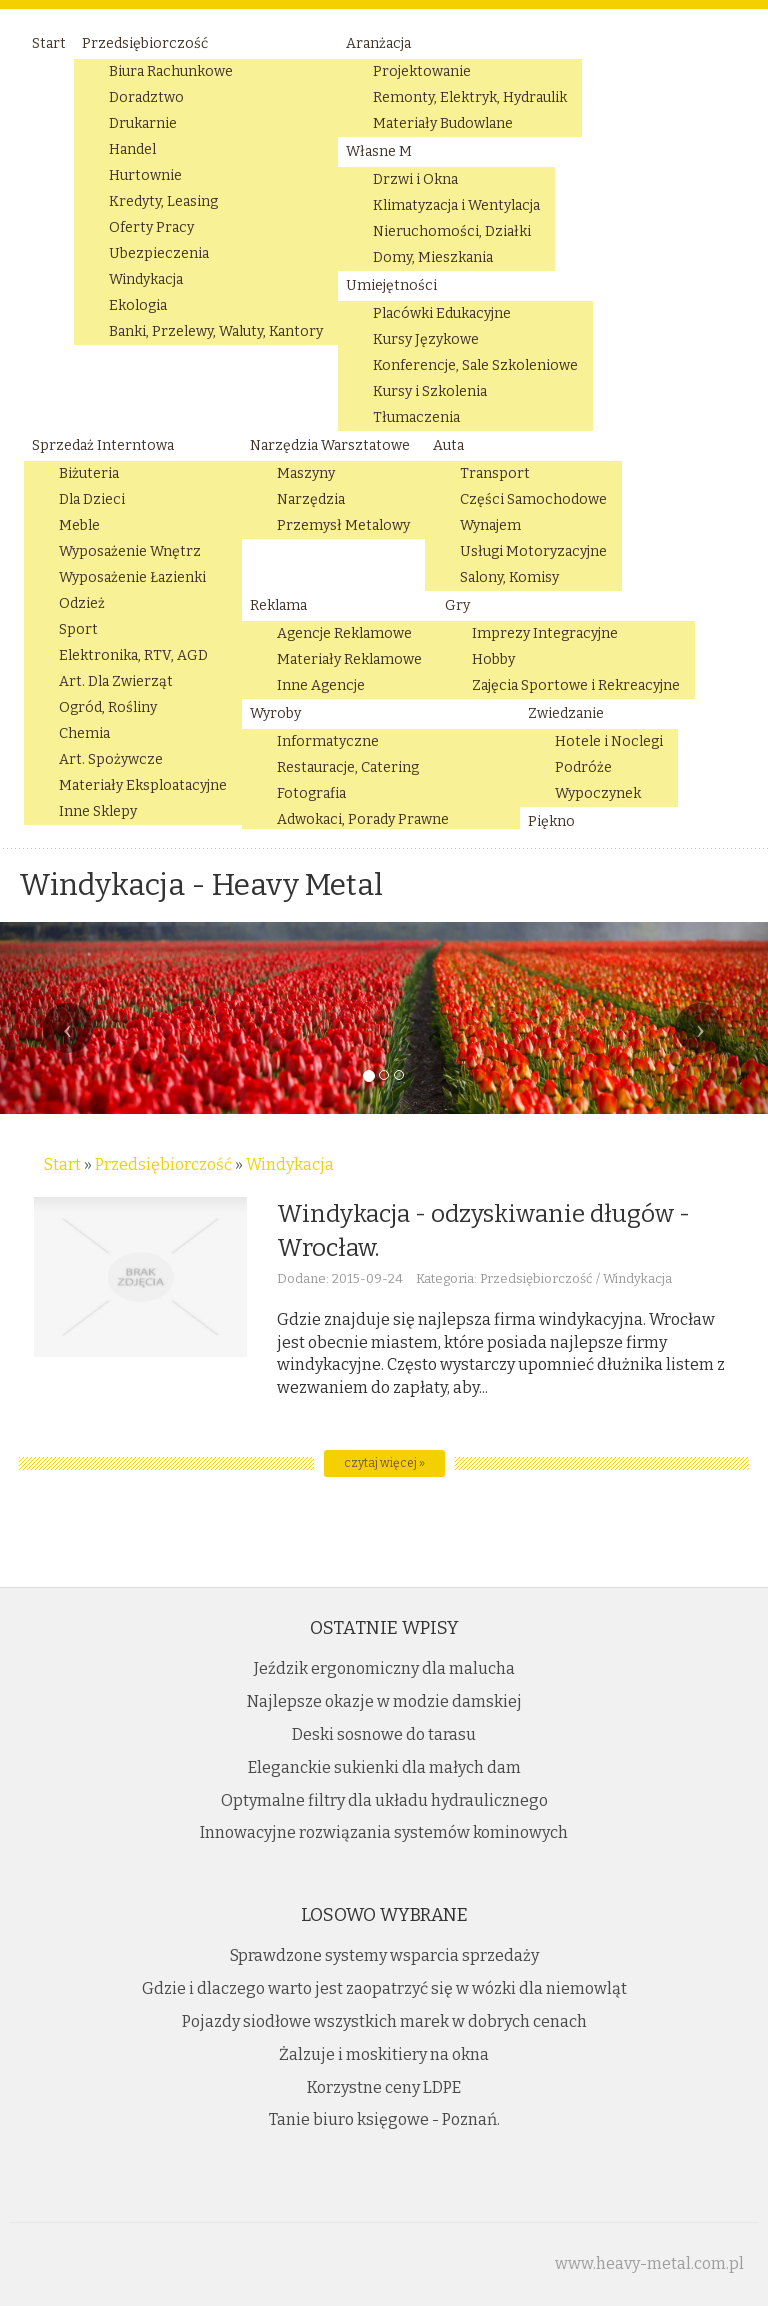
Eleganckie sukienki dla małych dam (384, 1767)
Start (62, 1164)
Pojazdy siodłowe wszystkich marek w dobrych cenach (384, 2021)
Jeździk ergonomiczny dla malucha (384, 1668)
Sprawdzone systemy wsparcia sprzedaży (384, 1955)
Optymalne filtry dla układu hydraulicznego (384, 1800)
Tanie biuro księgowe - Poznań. (384, 2119)
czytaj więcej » (384, 1463)
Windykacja (290, 1164)
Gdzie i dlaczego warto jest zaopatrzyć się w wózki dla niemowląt (384, 1988)
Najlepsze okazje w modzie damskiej (384, 1701)
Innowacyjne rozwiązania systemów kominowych (384, 1832)
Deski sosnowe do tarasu (384, 1734)
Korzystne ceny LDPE (384, 2087)
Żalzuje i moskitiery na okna (384, 2054)
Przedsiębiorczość (163, 1164)
